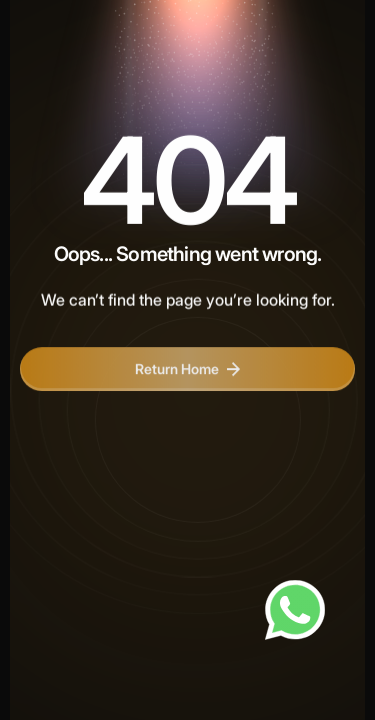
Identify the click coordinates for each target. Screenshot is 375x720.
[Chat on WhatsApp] (295, 610)
